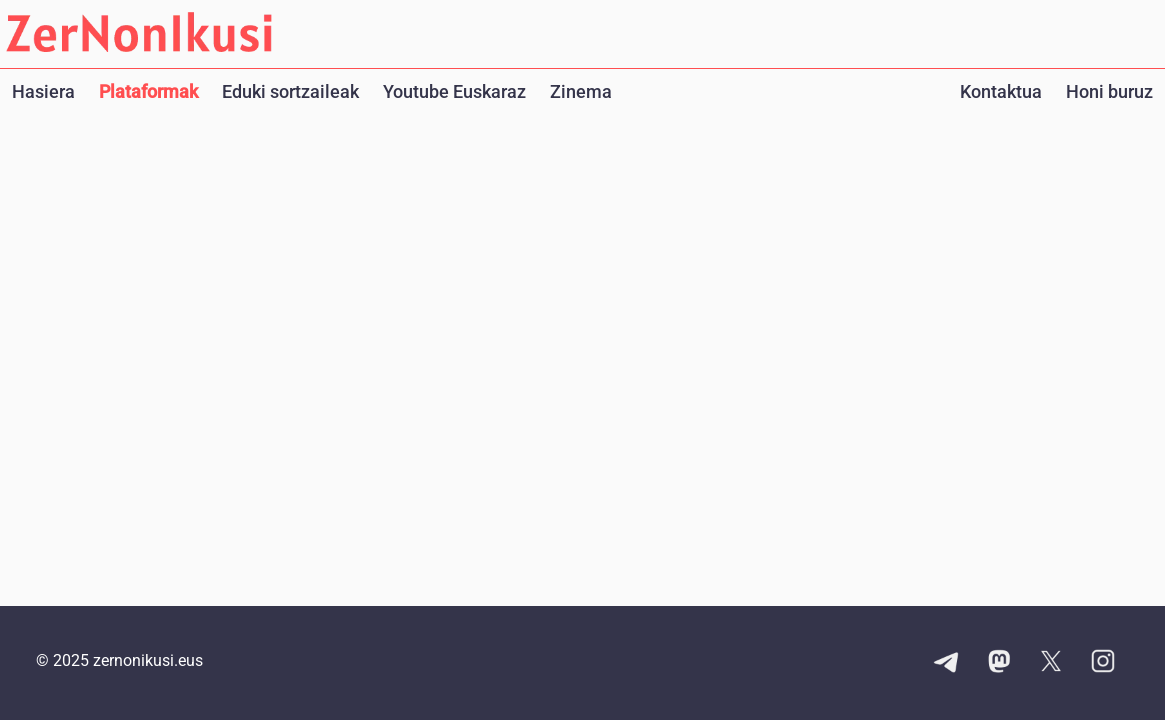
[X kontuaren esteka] (1051, 663)
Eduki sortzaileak (290, 91)
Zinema (581, 91)
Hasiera (43, 91)
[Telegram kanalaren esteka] (947, 663)
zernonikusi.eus (148, 660)
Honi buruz (1109, 91)
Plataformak (148, 91)
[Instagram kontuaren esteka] (1103, 663)
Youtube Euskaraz (454, 91)
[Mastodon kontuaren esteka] (999, 663)
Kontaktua (1001, 91)
